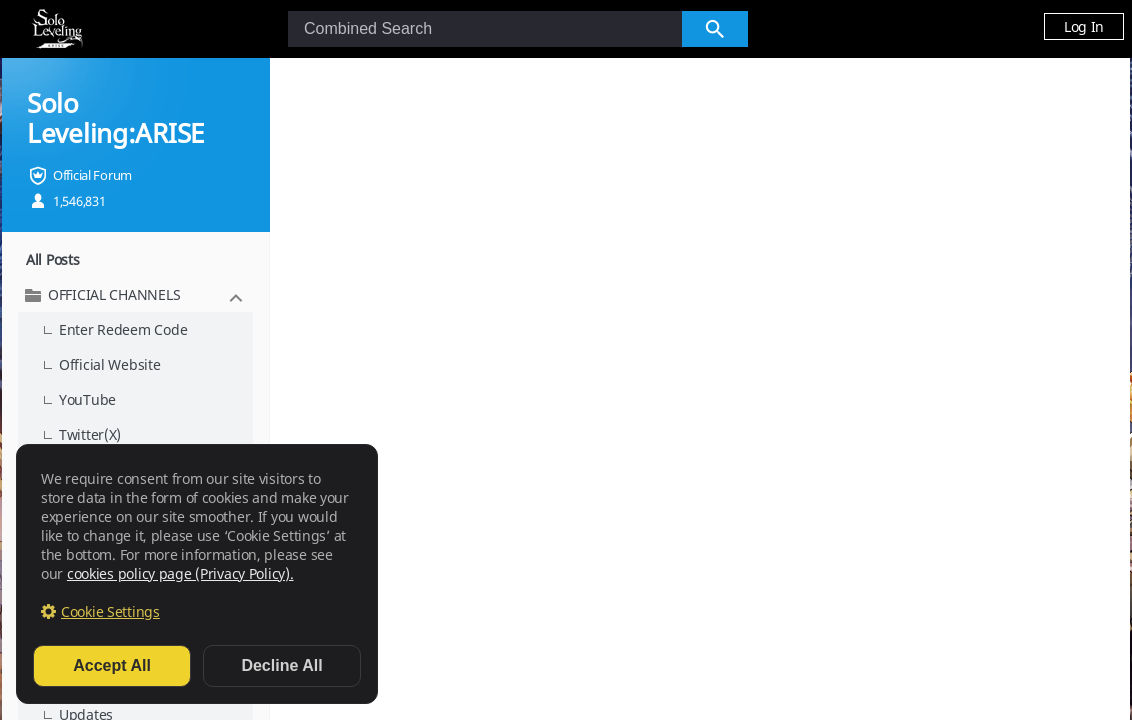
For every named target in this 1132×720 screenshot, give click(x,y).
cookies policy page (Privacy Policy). (180, 573)
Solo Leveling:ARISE (115, 118)
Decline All (281, 665)
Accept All (112, 665)
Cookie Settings (110, 611)
